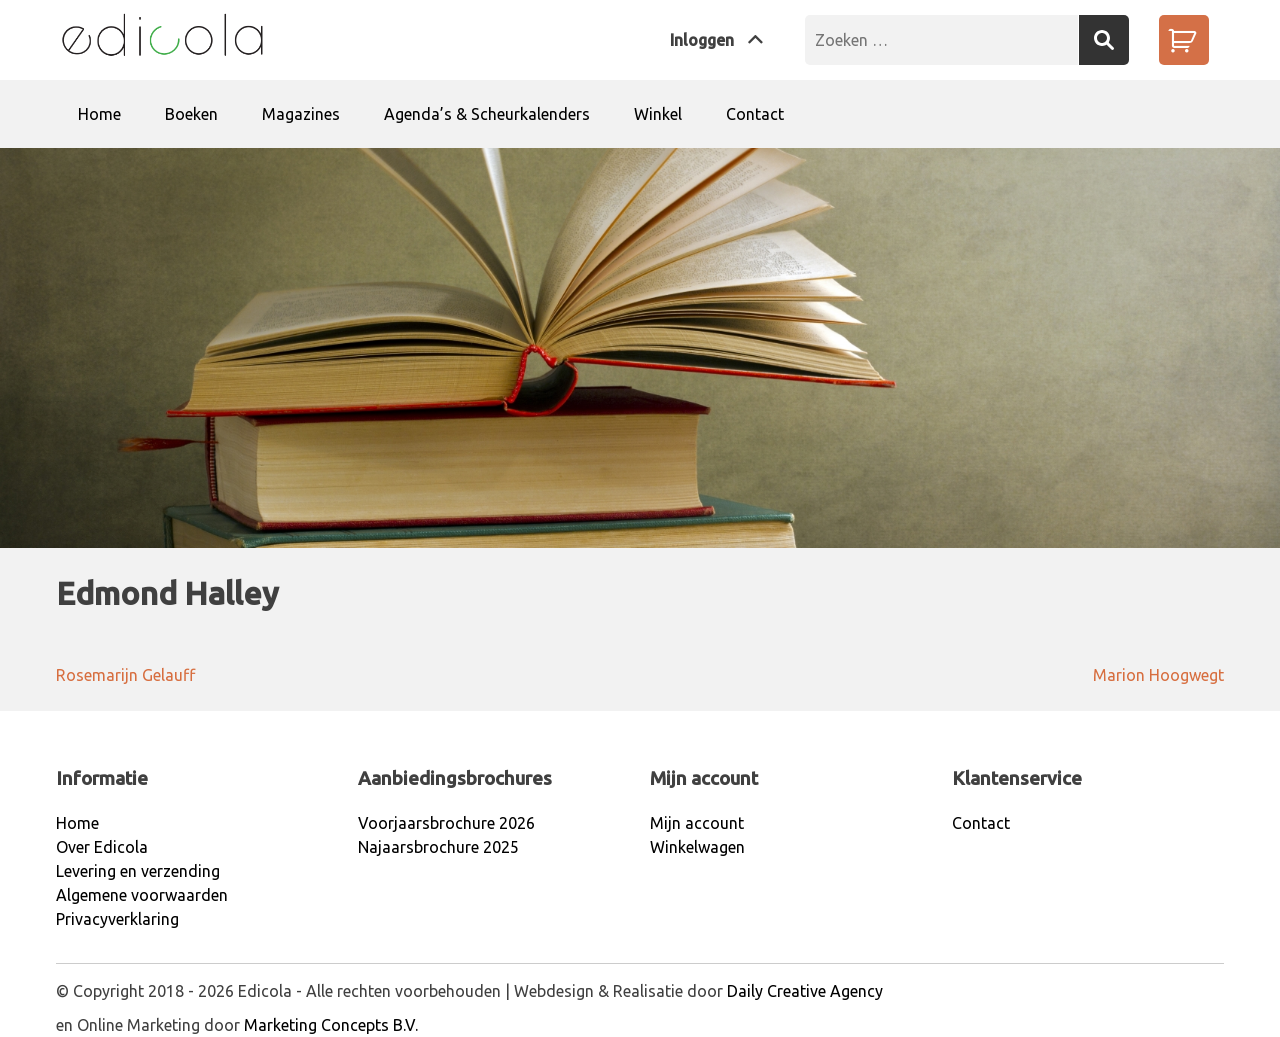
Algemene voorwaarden (142, 895)
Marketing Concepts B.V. (331, 1025)
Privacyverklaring (117, 919)
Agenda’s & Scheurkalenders (487, 114)
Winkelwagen (697, 847)
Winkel (658, 114)
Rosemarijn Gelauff (125, 675)
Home (99, 114)
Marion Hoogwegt (1158, 675)
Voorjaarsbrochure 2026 (446, 823)
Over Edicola (102, 847)
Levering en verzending (138, 871)
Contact (755, 114)
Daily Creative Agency (805, 991)
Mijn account (697, 823)
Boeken (191, 114)
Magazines (301, 114)
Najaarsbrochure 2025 (438, 847)
